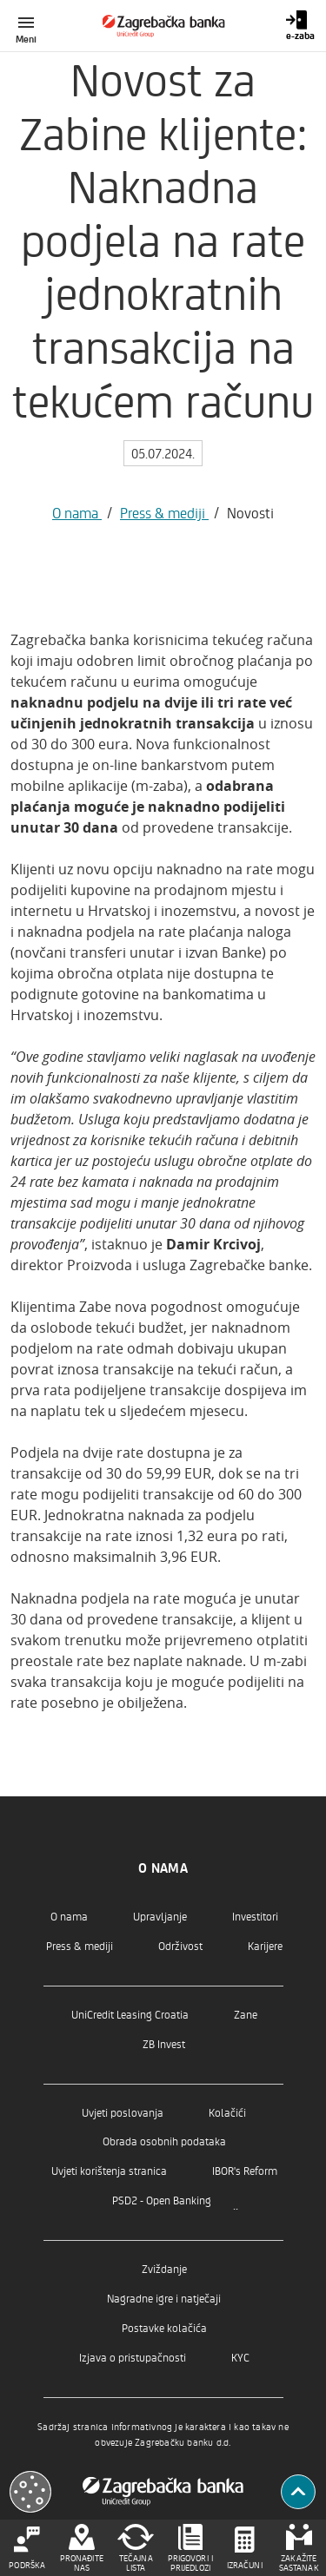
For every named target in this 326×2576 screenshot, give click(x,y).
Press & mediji (164, 512)
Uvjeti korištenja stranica (109, 2170)
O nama (77, 512)
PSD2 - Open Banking (161, 2199)
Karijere (265, 1945)
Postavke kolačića (164, 2327)
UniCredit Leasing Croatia (130, 2014)
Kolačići (227, 2112)
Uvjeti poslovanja (122, 2112)
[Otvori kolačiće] (30, 2491)
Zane (245, 2014)
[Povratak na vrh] (298, 2491)
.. (235, 2204)
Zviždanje (164, 2268)
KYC (240, 2357)
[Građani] (163, 26)
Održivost (180, 1945)
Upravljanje (160, 1915)
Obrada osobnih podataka (164, 2140)
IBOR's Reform (244, 2170)
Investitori (255, 1915)
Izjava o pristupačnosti (132, 2357)
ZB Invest (164, 2043)
